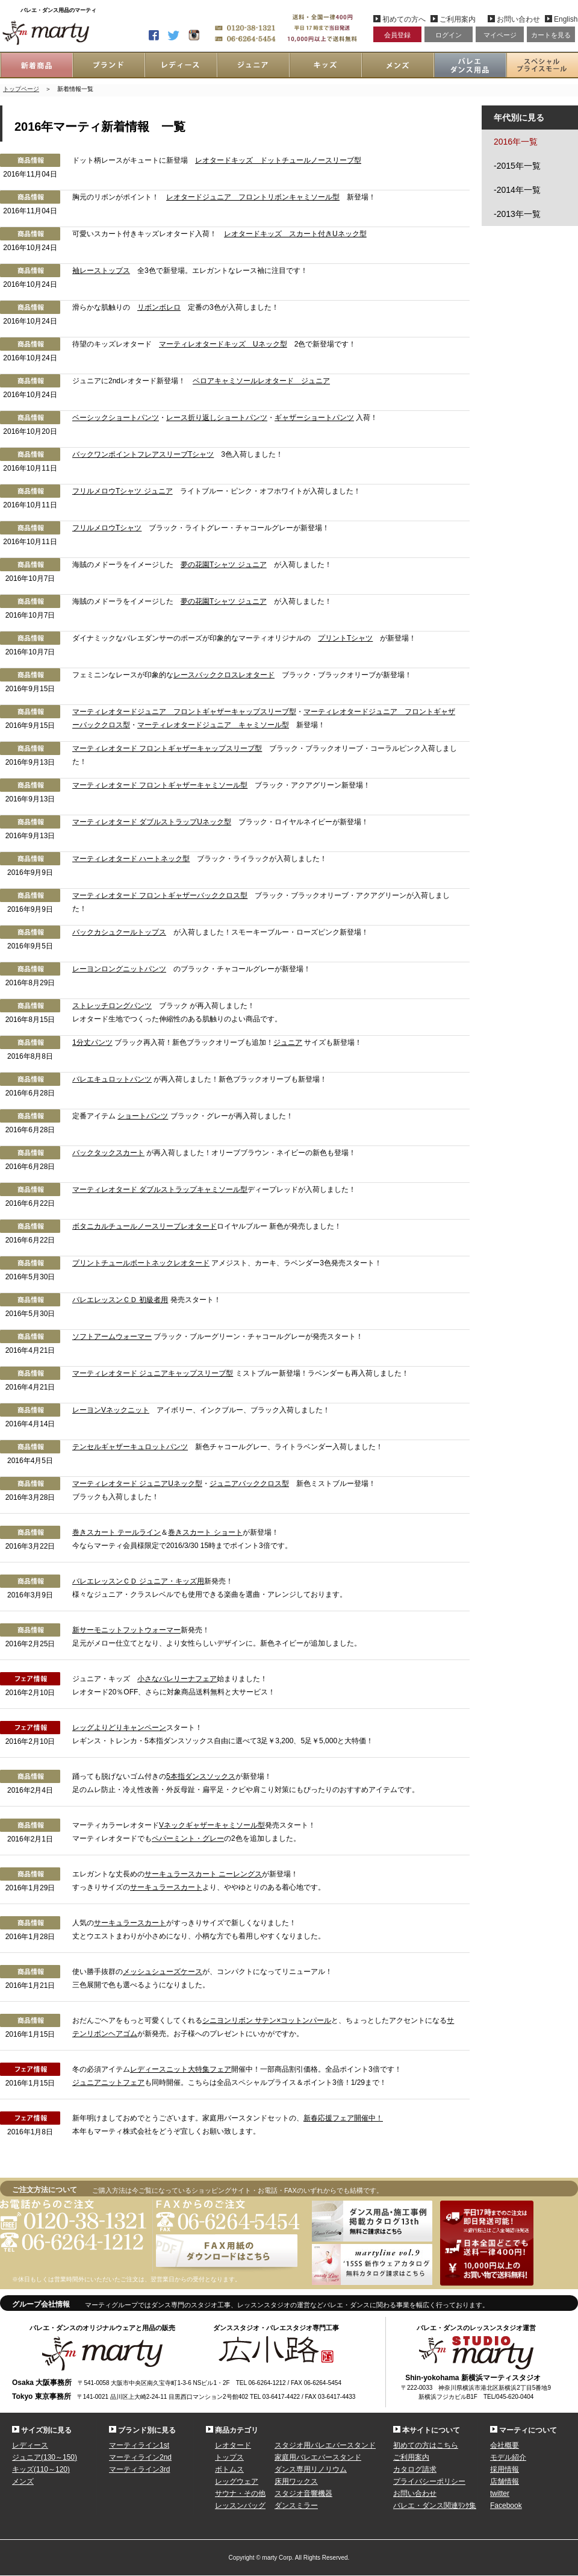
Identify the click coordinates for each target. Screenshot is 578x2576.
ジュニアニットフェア (108, 2082)
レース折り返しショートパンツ (216, 417)
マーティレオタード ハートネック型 (131, 858)
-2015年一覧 (517, 166)
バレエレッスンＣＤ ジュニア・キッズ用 (138, 1581)
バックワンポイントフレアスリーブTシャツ (143, 454)
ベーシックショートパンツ (115, 417)
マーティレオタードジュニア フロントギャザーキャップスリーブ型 (184, 711)
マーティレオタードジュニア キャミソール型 (213, 725)
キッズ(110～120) (41, 2469)
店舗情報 (504, 2481)
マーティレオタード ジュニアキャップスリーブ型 (152, 1373)
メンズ (23, 2481)
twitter (499, 2493)
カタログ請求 (415, 2469)
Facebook (506, 2505)
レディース (30, 2445)
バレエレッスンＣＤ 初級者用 (120, 1300)
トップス (229, 2457)
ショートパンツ (142, 1116)
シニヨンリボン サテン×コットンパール (266, 2020)
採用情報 (504, 2469)
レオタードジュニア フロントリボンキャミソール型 (253, 197)
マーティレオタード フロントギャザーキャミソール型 (159, 785)
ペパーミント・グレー (188, 1838)
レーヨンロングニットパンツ (119, 969)
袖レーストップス (101, 270)
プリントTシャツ (345, 638)
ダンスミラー (296, 2505)
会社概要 (504, 2445)
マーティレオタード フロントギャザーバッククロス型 (159, 895)
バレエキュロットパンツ (112, 1079)
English (564, 19)
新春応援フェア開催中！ (343, 2118)
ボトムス (229, 2469)
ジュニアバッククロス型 (249, 1483)
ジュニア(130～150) (44, 2457)
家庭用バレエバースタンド (318, 2457)
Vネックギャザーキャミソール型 (212, 1825)
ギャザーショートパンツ (314, 417)
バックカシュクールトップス (119, 932)
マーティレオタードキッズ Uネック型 (223, 344)
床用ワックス (296, 2481)
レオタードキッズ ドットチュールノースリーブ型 (278, 160)
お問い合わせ (518, 19)
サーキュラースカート (166, 1887)
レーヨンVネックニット (110, 1410)
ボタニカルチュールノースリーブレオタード (144, 1226)
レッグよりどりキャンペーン (119, 1727)
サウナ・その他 (240, 2493)
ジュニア (287, 1042)
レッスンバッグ (240, 2505)
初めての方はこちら (425, 2445)
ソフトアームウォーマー (112, 1336)
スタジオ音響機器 (303, 2493)
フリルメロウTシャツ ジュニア (122, 491)
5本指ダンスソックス (200, 1776)
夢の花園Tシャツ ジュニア (224, 564)
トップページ (21, 89)
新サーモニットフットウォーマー (126, 1630)
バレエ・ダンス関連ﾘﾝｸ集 (434, 2505)
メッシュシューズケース (162, 1971)
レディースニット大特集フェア (180, 2069)
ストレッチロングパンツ (112, 1005)
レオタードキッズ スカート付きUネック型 (295, 234)
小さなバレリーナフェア (177, 1679)
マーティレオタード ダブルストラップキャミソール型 (159, 1189)
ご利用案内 (458, 19)
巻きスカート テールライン (116, 1532)
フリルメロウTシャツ (106, 528)
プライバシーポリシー (429, 2481)
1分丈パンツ (92, 1042)
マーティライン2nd (140, 2457)
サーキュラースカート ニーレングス (203, 1874)
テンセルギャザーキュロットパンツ (130, 1447)
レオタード (233, 2445)
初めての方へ (404, 19)
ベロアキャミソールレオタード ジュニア (261, 381)
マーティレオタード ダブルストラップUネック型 (151, 822)
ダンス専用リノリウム (311, 2469)
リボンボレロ (159, 307)
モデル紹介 (508, 2457)
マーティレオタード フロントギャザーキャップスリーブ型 (167, 748)
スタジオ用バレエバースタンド (325, 2445)
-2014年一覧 (517, 190)
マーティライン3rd (139, 2469)
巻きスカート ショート (205, 1532)
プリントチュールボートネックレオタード (141, 1263)
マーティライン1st (139, 2445)
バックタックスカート (108, 1153)
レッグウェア (236, 2481)
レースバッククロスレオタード (224, 675)
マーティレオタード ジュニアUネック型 (137, 1483)
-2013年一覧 (517, 214)
